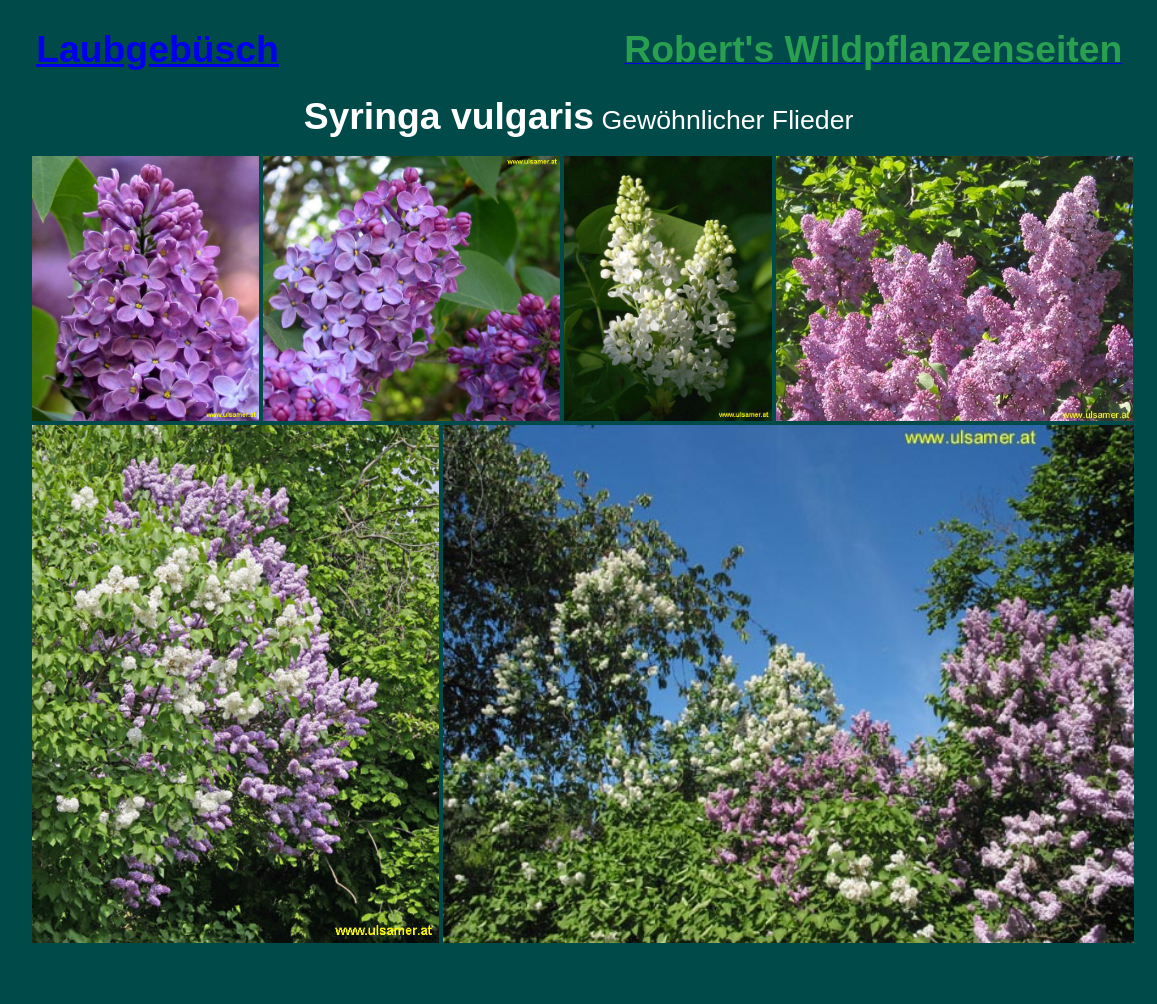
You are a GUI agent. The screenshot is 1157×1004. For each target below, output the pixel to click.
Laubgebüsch (157, 49)
